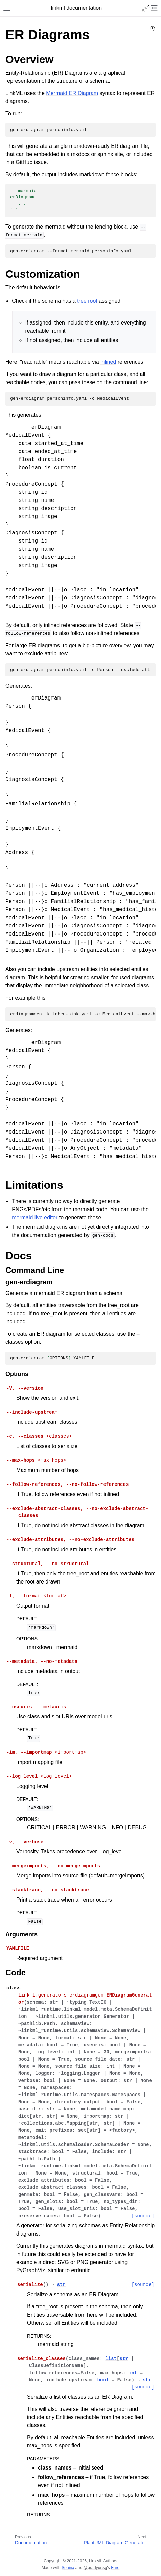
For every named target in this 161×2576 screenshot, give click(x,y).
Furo (115, 2567)
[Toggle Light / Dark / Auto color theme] (146, 8)
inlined (108, 362)
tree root (87, 301)
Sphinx (68, 2567)
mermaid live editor (35, 1217)
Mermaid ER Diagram (72, 93)
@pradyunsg (95, 2567)
